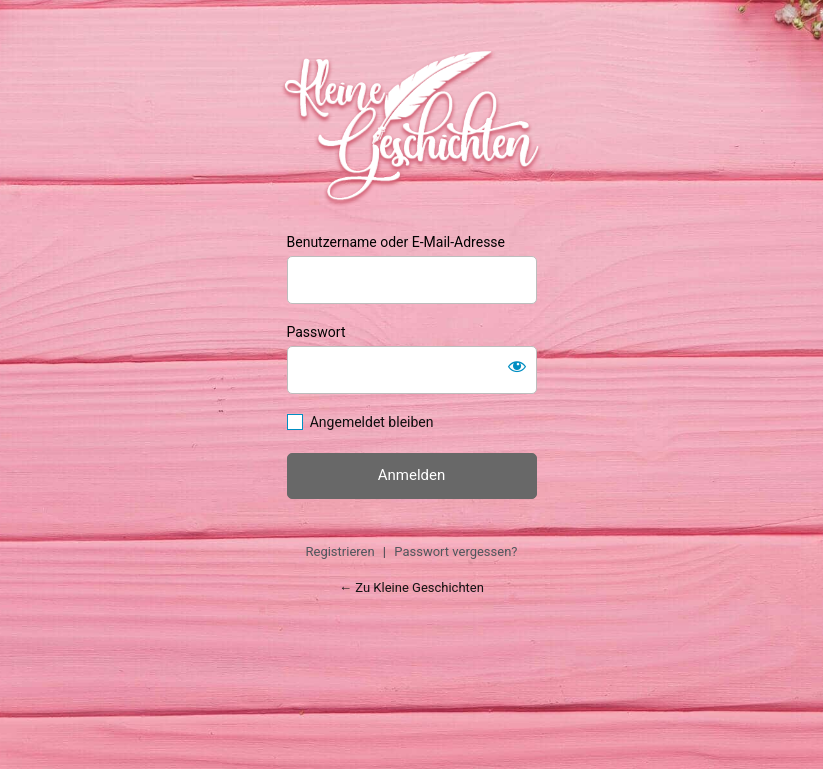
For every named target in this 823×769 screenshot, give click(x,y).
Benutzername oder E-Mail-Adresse (396, 242)
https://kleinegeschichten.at (411, 125)
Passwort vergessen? (455, 551)
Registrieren (339, 551)
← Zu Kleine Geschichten (411, 587)
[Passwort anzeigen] (517, 366)
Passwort (316, 332)
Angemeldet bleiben (372, 422)
